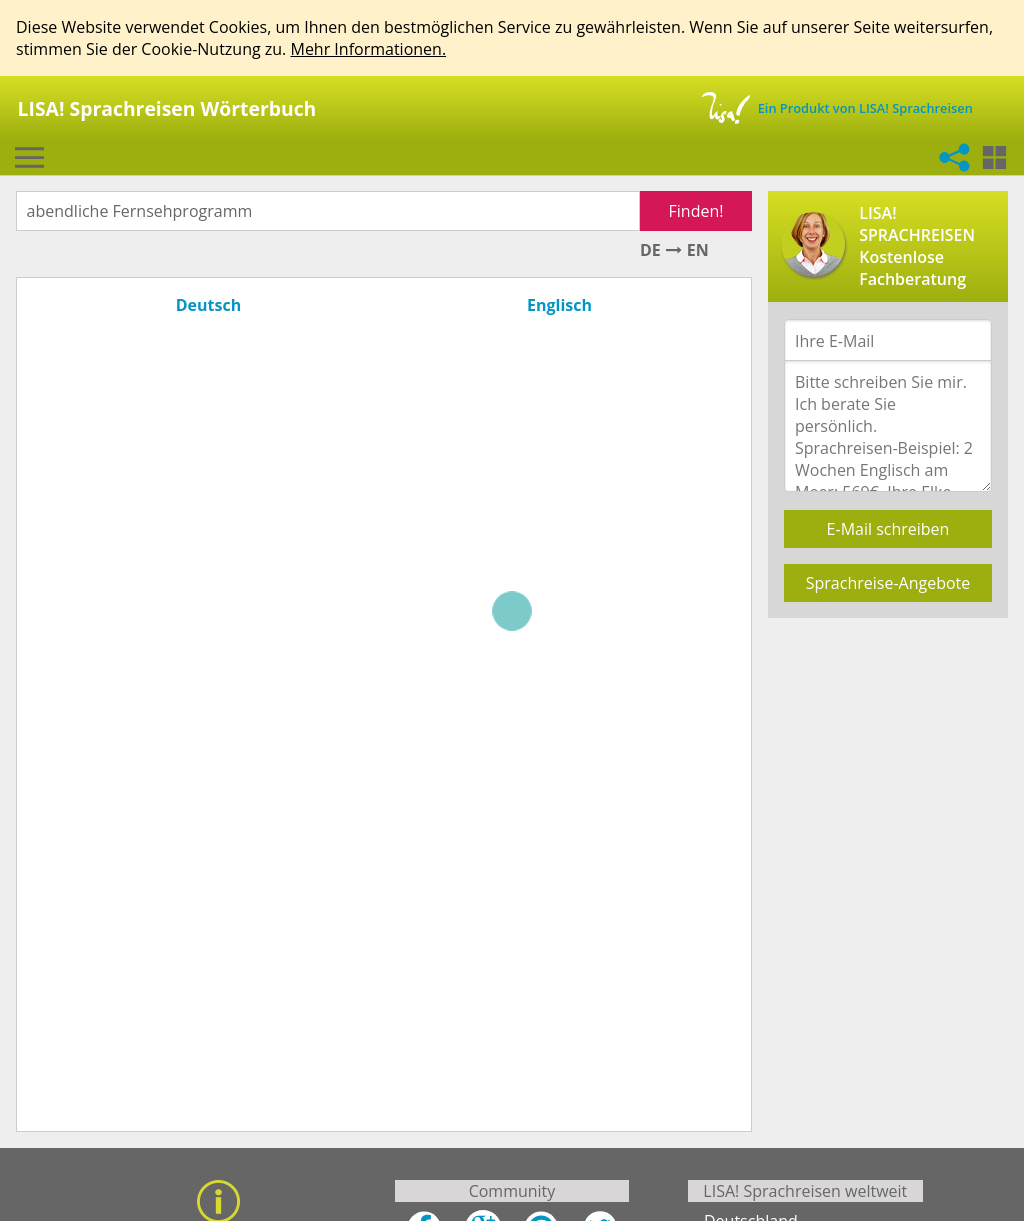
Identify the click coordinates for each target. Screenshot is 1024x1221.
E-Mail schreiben (888, 529)
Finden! (696, 211)
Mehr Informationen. (368, 49)
